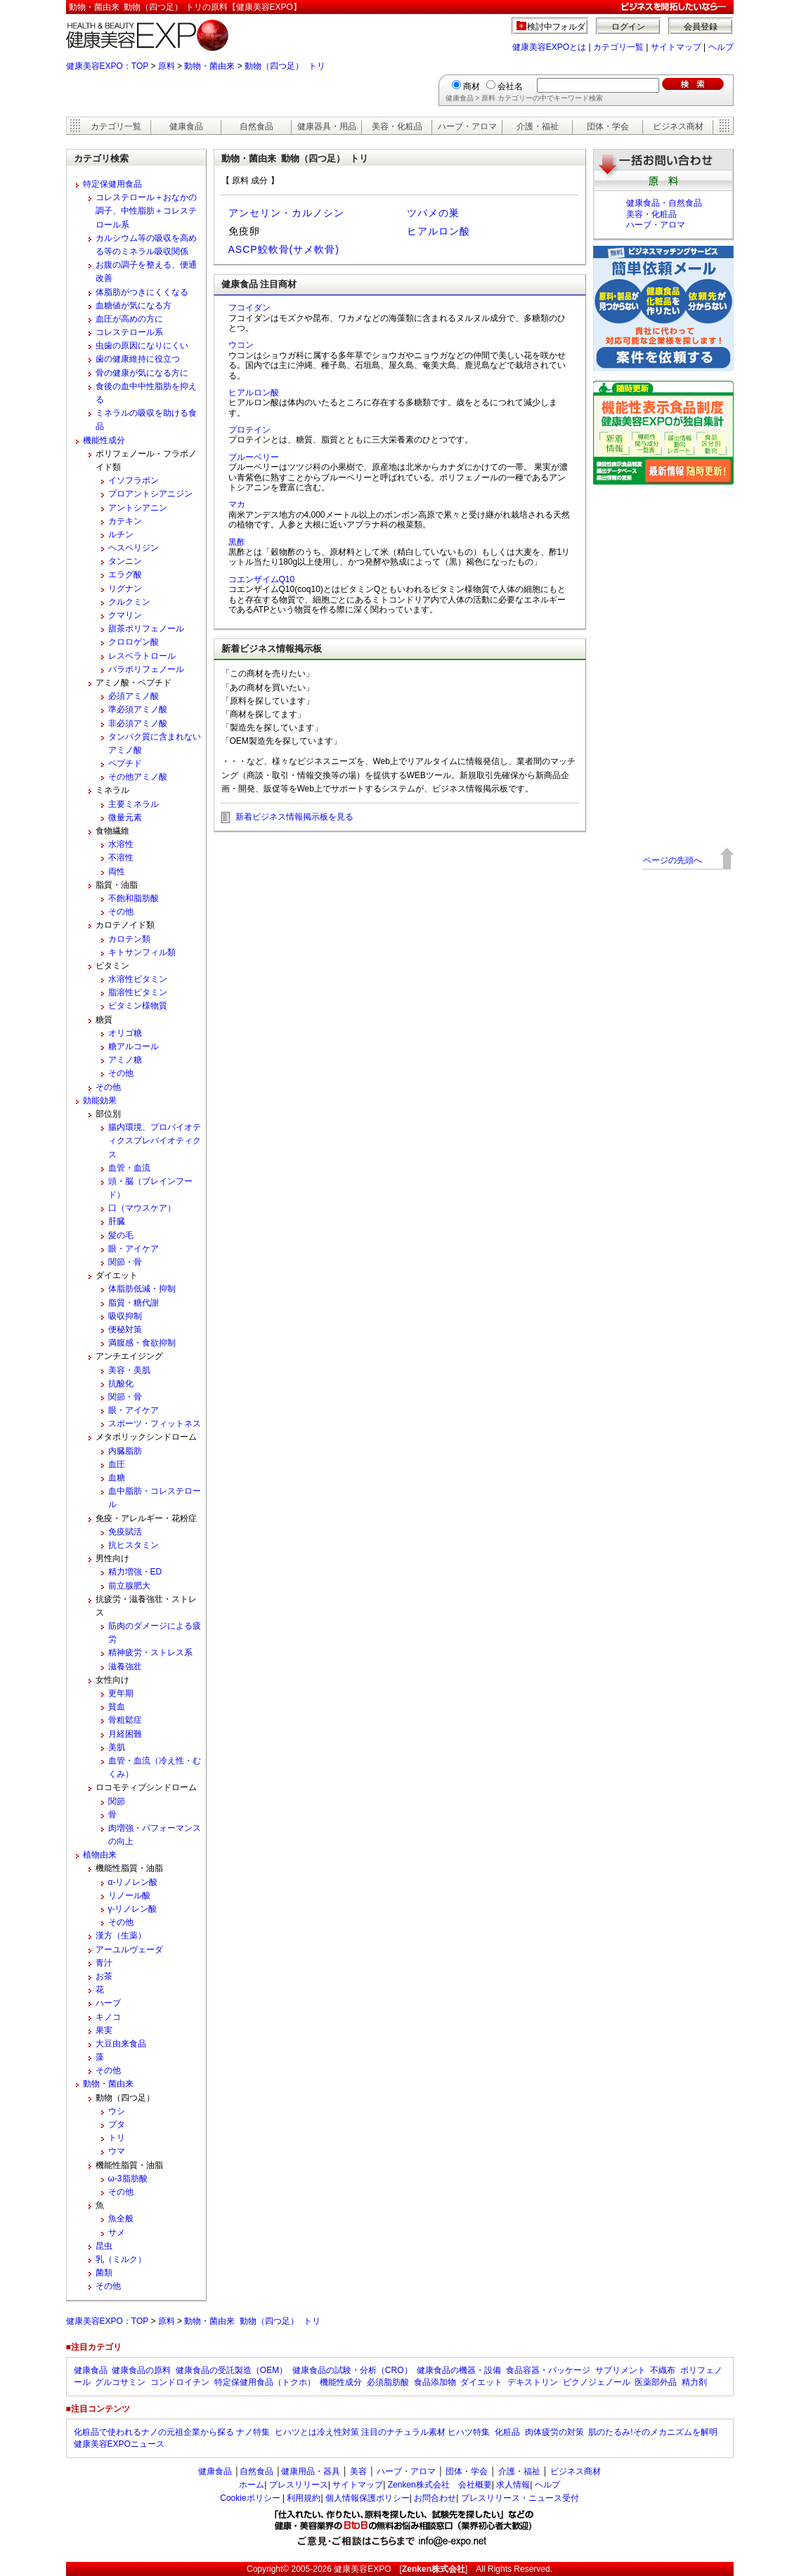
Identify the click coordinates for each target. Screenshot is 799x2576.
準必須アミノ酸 (137, 709)
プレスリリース (298, 2485)
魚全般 (121, 2218)
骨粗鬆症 (125, 1720)
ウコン (241, 345)
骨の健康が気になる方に (142, 373)
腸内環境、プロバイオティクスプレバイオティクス (154, 1140)
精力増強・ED (135, 1572)
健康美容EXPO (362, 2569)
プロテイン (249, 430)
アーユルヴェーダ (129, 1949)
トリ (116, 2138)
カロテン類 (129, 939)
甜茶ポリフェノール (146, 628)
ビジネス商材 (678, 126)
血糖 (116, 1478)
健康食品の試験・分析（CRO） (352, 2370)
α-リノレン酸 (133, 1882)
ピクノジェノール (596, 2382)
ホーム (251, 2485)
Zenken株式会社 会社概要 (440, 2485)
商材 (471, 86)
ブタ (116, 2124)
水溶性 (121, 844)
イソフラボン (133, 480)
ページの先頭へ (672, 860)
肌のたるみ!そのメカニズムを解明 (652, 2432)
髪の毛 (121, 1235)
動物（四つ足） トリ (285, 66)
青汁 (104, 1963)
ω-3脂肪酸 (128, 2178)
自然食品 (256, 126)
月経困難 (125, 1734)
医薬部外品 (656, 2382)
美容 (358, 2471)
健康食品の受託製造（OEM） (231, 2370)
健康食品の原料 (141, 2370)
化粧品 (507, 2432)
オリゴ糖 (125, 1033)
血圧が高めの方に (129, 319)
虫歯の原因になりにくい (142, 345)
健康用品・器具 (310, 2471)
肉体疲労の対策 (554, 2432)
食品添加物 (435, 2382)
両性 (116, 871)
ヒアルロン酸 (438, 231)
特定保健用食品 (112, 184)
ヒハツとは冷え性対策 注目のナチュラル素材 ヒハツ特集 (383, 2432)
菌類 (104, 2273)
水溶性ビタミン (137, 979)
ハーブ (108, 2003)
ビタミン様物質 (137, 1006)
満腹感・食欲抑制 (142, 1343)
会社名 (510, 86)
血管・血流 (129, 1168)
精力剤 (694, 2382)
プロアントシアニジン (150, 494)
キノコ (108, 2017)
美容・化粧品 (397, 126)
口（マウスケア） (142, 1208)
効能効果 (100, 1100)
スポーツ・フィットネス (154, 1423)
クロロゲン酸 (133, 642)
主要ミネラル (133, 804)
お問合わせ (435, 2498)
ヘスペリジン (133, 548)
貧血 (116, 1706)
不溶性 (121, 857)
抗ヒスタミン (133, 1545)
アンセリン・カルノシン (286, 212)
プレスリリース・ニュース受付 (520, 2498)
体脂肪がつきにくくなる (142, 292)
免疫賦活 (125, 1532)
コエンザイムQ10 (261, 579)
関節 (116, 1801)
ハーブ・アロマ (467, 126)
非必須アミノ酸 (137, 723)
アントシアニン (137, 508)
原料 (166, 66)
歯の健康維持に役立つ (138, 359)
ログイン (628, 27)
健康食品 (186, 126)
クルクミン (129, 602)
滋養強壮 (125, 1666)
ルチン (121, 534)
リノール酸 (129, 1895)
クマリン (125, 615)
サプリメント (620, 2370)
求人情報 (513, 2485)
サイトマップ (676, 47)
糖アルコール (133, 1046)
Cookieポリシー (250, 2498)
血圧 (116, 1464)
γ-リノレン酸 (132, 1909)
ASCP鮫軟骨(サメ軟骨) (283, 249)
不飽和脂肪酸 (133, 898)
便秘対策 (125, 1329)
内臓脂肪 (125, 1451)
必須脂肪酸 (388, 2382)
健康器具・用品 (326, 126)
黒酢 (236, 542)
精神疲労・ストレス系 (150, 1652)
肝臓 (116, 1221)
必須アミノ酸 (133, 696)
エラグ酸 (125, 574)
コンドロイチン (179, 2382)
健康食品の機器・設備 (459, 2370)
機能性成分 (104, 440)
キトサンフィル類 (142, 952)
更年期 (121, 1693)
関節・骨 (125, 1262)
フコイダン (249, 308)
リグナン (125, 588)
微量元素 (125, 817)
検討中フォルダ (556, 27)
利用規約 (303, 2498)
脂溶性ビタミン (137, 992)
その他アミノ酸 (137, 777)
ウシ (116, 2111)
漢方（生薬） (121, 1935)
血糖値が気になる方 (133, 305)
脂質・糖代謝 (133, 1303)
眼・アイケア (133, 1249)
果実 (104, 2030)
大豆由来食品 (121, 2044)
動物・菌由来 (209, 66)
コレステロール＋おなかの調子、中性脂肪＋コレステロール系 (146, 210)
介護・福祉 (538, 126)
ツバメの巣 (433, 212)
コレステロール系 (129, 332)
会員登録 (700, 27)
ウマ (116, 2151)
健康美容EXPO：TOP (107, 66)
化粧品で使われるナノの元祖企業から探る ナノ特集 (172, 2432)
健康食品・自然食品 (664, 203)
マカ (236, 504)
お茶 (104, 1976)
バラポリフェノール (146, 669)
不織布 (662, 2370)
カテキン (125, 521)
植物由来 (100, 1855)
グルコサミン (120, 2382)
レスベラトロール (142, 656)
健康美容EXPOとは (549, 47)
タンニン (125, 561)
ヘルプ (721, 47)
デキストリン (532, 2382)
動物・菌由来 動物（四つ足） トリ (252, 2321)
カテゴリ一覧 (618, 47)
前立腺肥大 (129, 1586)
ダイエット (481, 2382)
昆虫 (104, 2246)
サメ (116, 2232)
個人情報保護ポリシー (367, 2498)
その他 (121, 911)
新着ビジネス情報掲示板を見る (294, 817)
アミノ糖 (125, 1060)
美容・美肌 (129, 1370)
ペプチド (125, 763)
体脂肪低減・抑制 (142, 1289)
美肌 (116, 1747)
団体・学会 (608, 126)
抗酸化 (121, 1383)
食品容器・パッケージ (548, 2370)
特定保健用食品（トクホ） (265, 2382)
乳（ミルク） (121, 2259)
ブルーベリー (253, 457)
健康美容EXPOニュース (119, 2444)
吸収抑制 (125, 1316)
